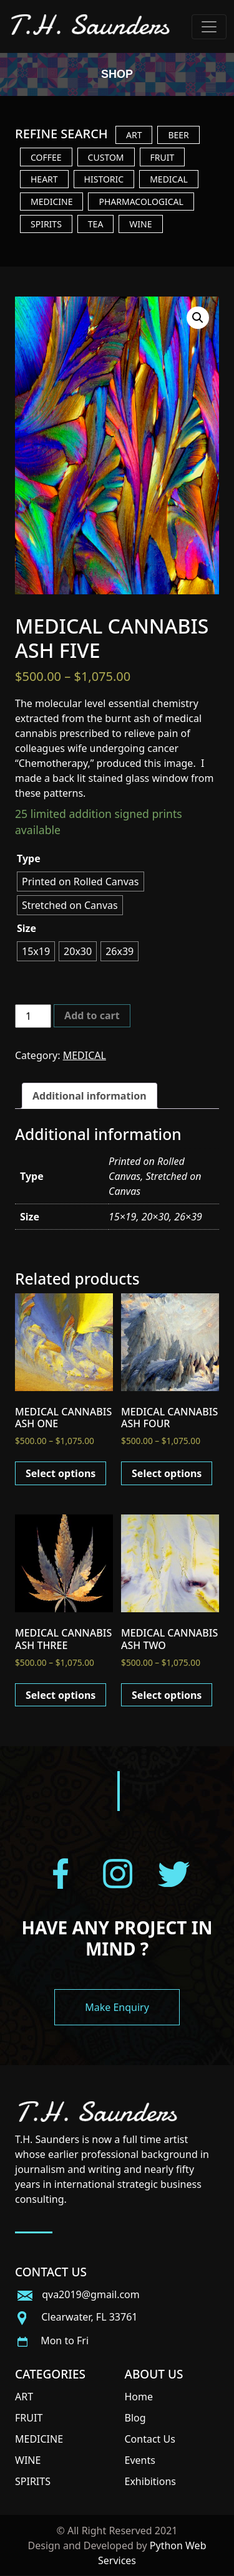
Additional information (89, 1096)
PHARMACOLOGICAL (141, 201)
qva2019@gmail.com (77, 2294)
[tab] (89, 1096)
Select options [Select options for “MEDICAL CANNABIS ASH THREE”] (60, 1695)
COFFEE (46, 157)
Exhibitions (150, 2481)
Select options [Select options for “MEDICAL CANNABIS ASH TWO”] (167, 1695)
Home (139, 2396)
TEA (96, 224)
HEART (44, 179)
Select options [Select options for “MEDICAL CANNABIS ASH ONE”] (60, 1473)
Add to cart (92, 1015)
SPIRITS (46, 224)
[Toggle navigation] (209, 26)
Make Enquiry (117, 2007)
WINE (140, 224)
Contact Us (150, 2439)
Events (140, 2460)
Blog (135, 2418)
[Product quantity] (33, 1016)
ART (134, 135)
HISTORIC (104, 179)
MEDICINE (51, 201)
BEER (178, 135)
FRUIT (162, 157)
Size (26, 928)
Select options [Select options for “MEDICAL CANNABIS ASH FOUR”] (167, 1473)
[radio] (80, 881)
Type (29, 858)
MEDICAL (169, 179)
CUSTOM (106, 157)
